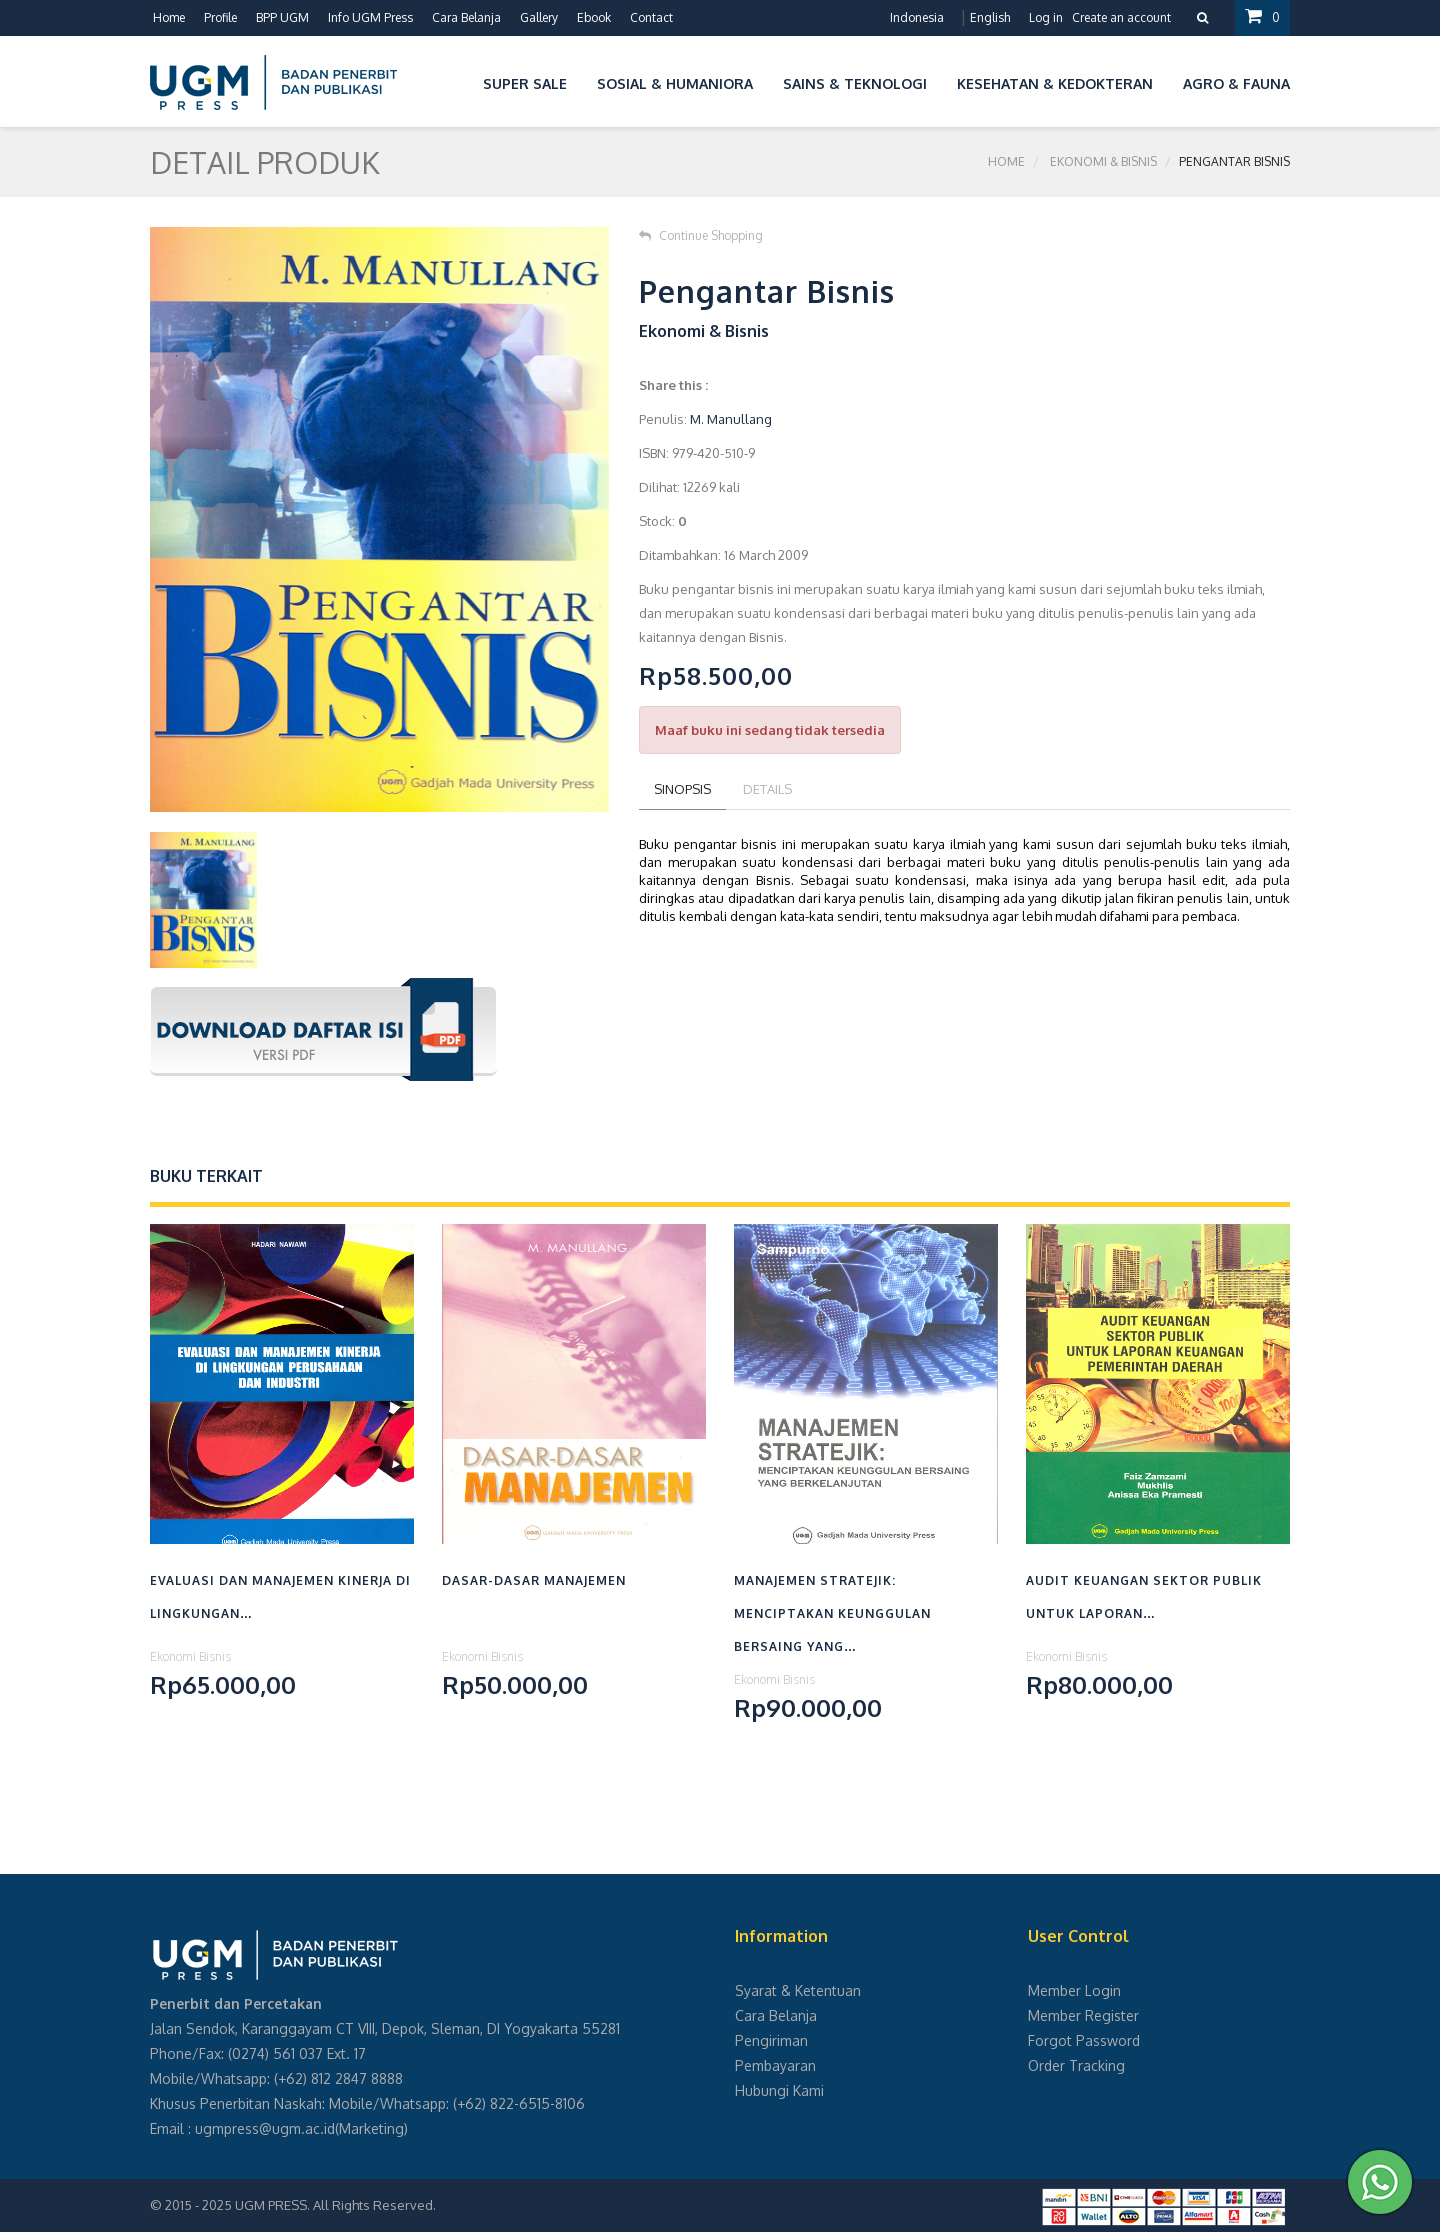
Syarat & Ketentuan (798, 1990)
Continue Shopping (701, 235)
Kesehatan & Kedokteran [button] (1055, 83)
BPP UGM (282, 17)
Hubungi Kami (779, 2090)
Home (169, 17)
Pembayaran (775, 2065)
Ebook (594, 17)
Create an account (1121, 17)
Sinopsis (682, 789)
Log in (1046, 17)
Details (767, 789)
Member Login (1074, 1990)
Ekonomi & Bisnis (1103, 161)
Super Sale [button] (525, 83)
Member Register (1083, 2015)
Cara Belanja (466, 17)
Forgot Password (1084, 2040)
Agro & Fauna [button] (1236, 83)
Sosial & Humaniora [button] (675, 83)
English (990, 17)
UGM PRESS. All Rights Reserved (334, 2205)
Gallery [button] (539, 17)
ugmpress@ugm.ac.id (265, 2128)
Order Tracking (1076, 2065)
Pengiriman (771, 2040)
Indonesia (917, 17)
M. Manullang (731, 419)
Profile (220, 17)
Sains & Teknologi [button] (855, 83)
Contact (651, 17)
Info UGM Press (370, 17)
